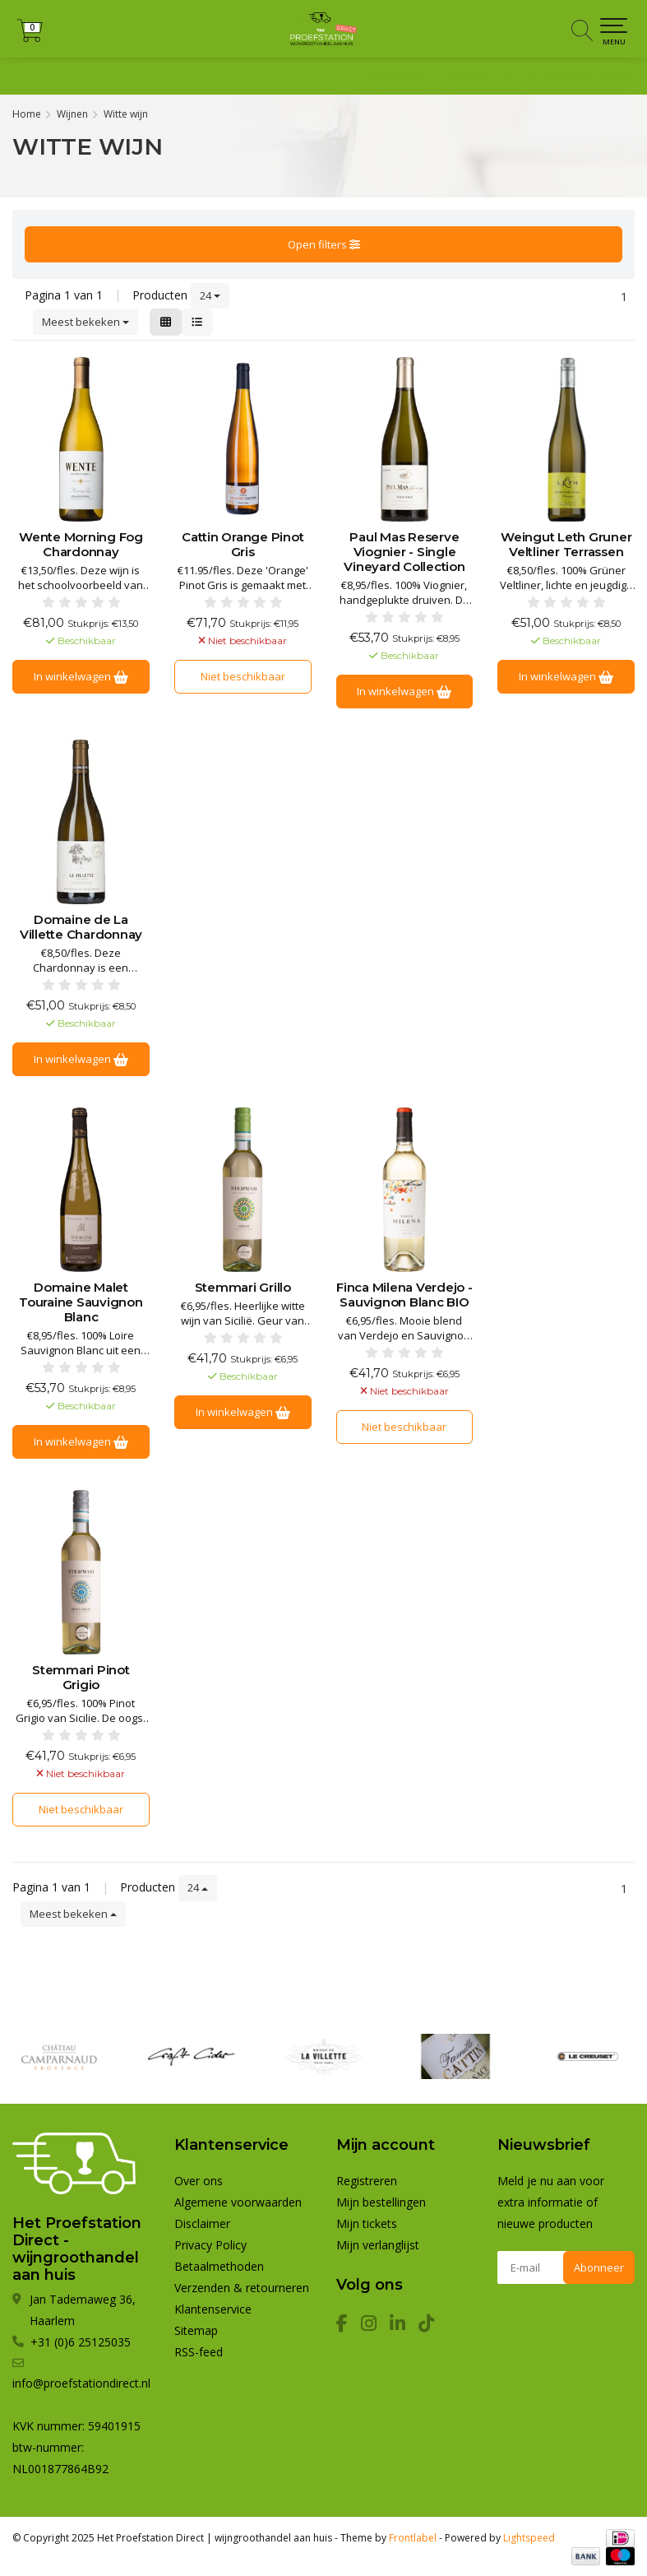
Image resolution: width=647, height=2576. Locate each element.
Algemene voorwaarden (238, 2202)
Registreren (398, 75)
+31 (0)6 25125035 (578, 76)
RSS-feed (198, 2352)
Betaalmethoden (219, 2266)
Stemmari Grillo (243, 1287)
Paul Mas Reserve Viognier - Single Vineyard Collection (404, 552)
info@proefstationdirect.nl (81, 2383)
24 (210, 295)
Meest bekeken (85, 321)
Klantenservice (213, 2309)
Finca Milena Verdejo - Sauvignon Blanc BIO (404, 1295)
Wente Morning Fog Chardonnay (81, 544)
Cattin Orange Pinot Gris (242, 544)
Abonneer (599, 2267)
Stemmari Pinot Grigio (81, 1677)
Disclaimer (202, 2223)
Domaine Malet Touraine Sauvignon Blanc (81, 1302)
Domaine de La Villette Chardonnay (81, 927)
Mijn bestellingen (381, 2202)
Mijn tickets (366, 2223)
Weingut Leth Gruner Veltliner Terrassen (566, 544)
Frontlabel (413, 2538)
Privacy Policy (210, 2245)
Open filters (324, 244)
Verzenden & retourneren (241, 2287)
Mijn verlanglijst (377, 2245)
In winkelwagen (81, 676)
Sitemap (196, 2330)
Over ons (198, 2180)
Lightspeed (529, 2538)
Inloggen (471, 75)
